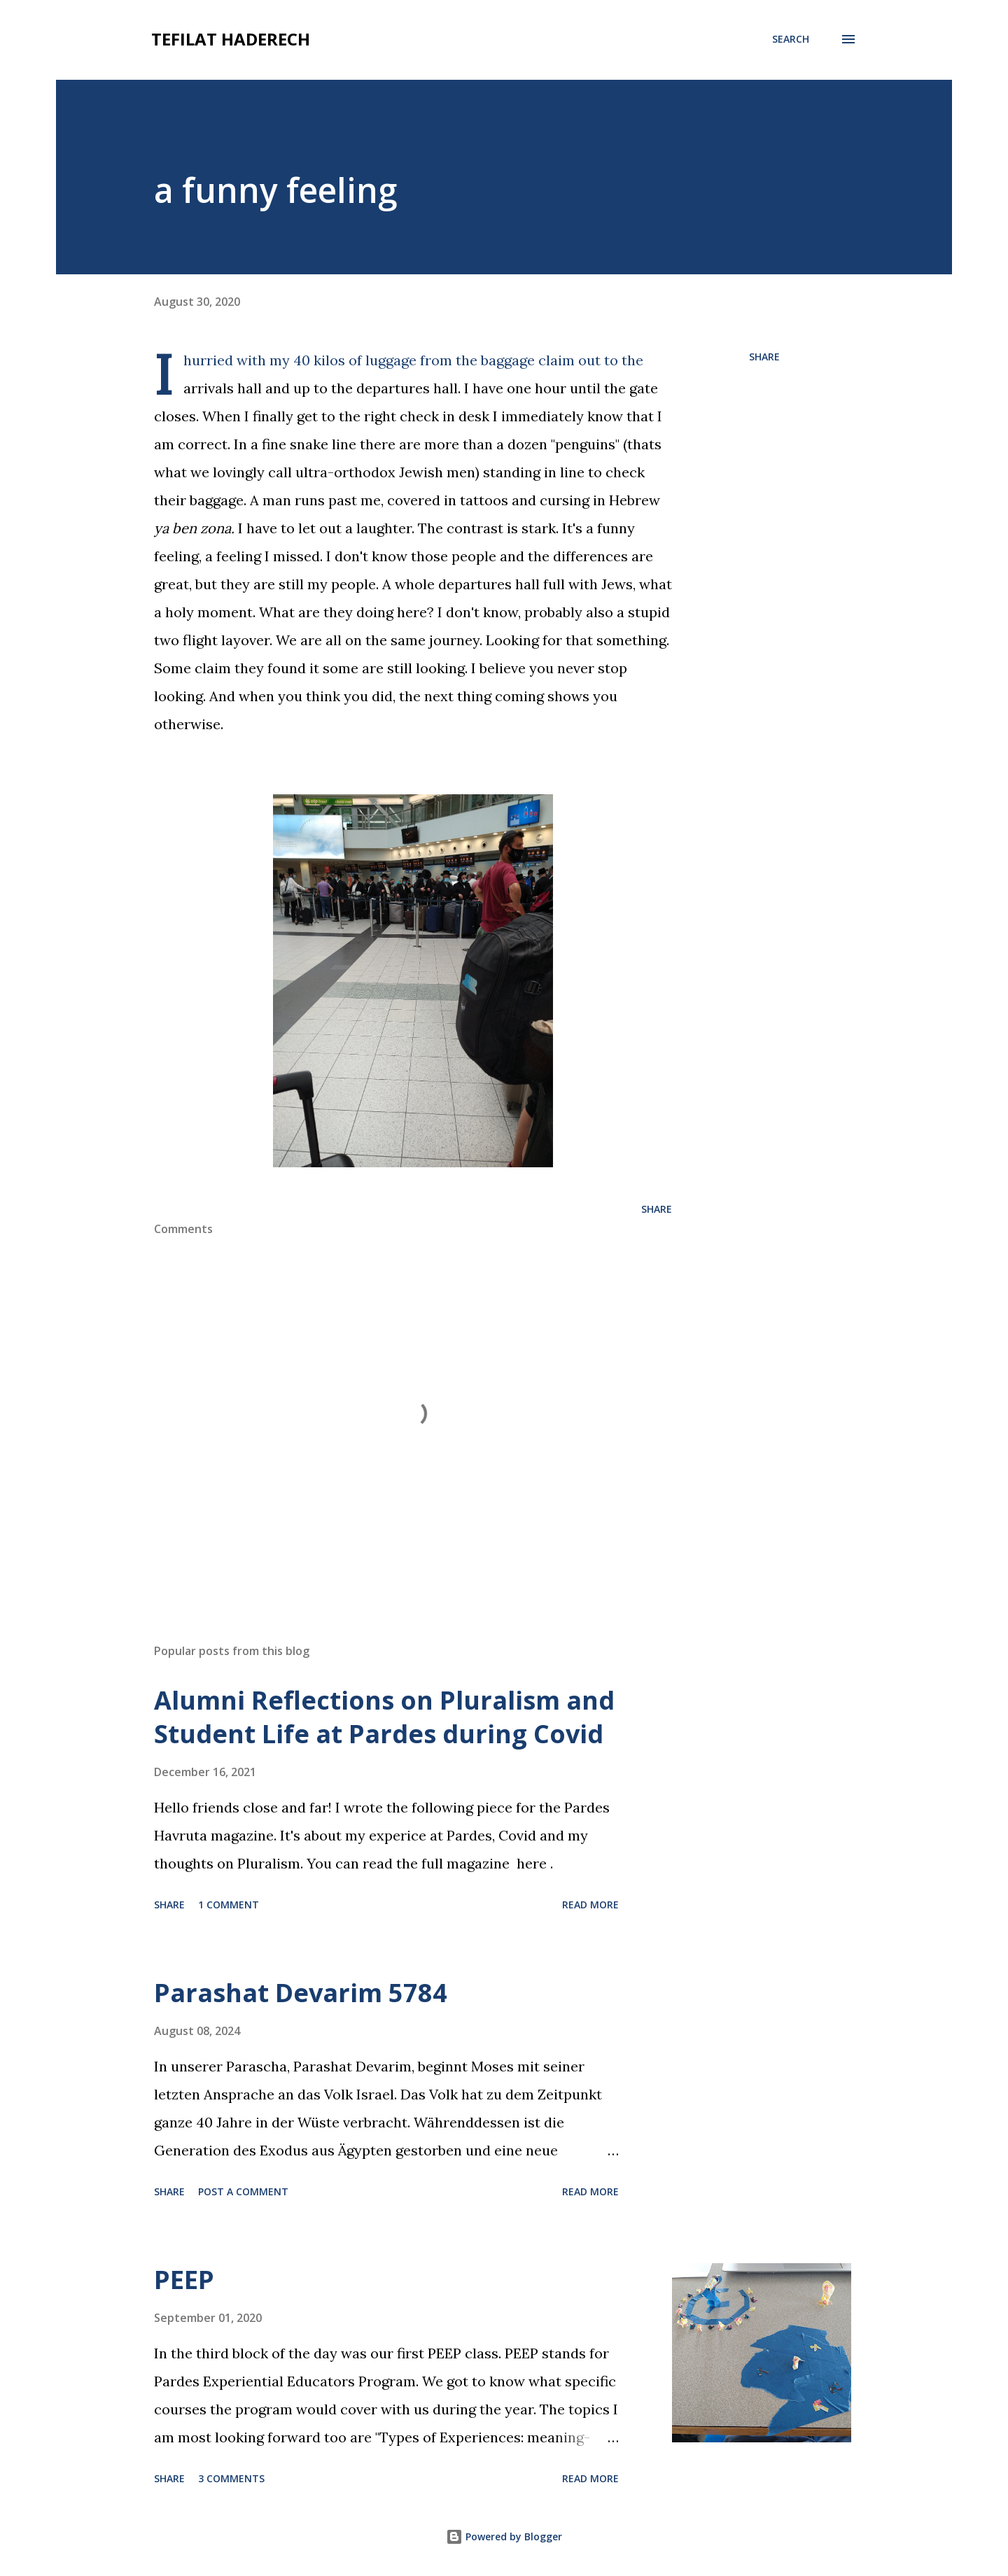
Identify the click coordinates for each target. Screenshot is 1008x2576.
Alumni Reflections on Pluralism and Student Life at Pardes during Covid (384, 1717)
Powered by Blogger (504, 2536)
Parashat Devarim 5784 (300, 1993)
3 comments (231, 2478)
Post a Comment (243, 2191)
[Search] (790, 39)
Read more (590, 1904)
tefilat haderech (230, 38)
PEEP (184, 2279)
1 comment (228, 1904)
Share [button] (764, 356)
